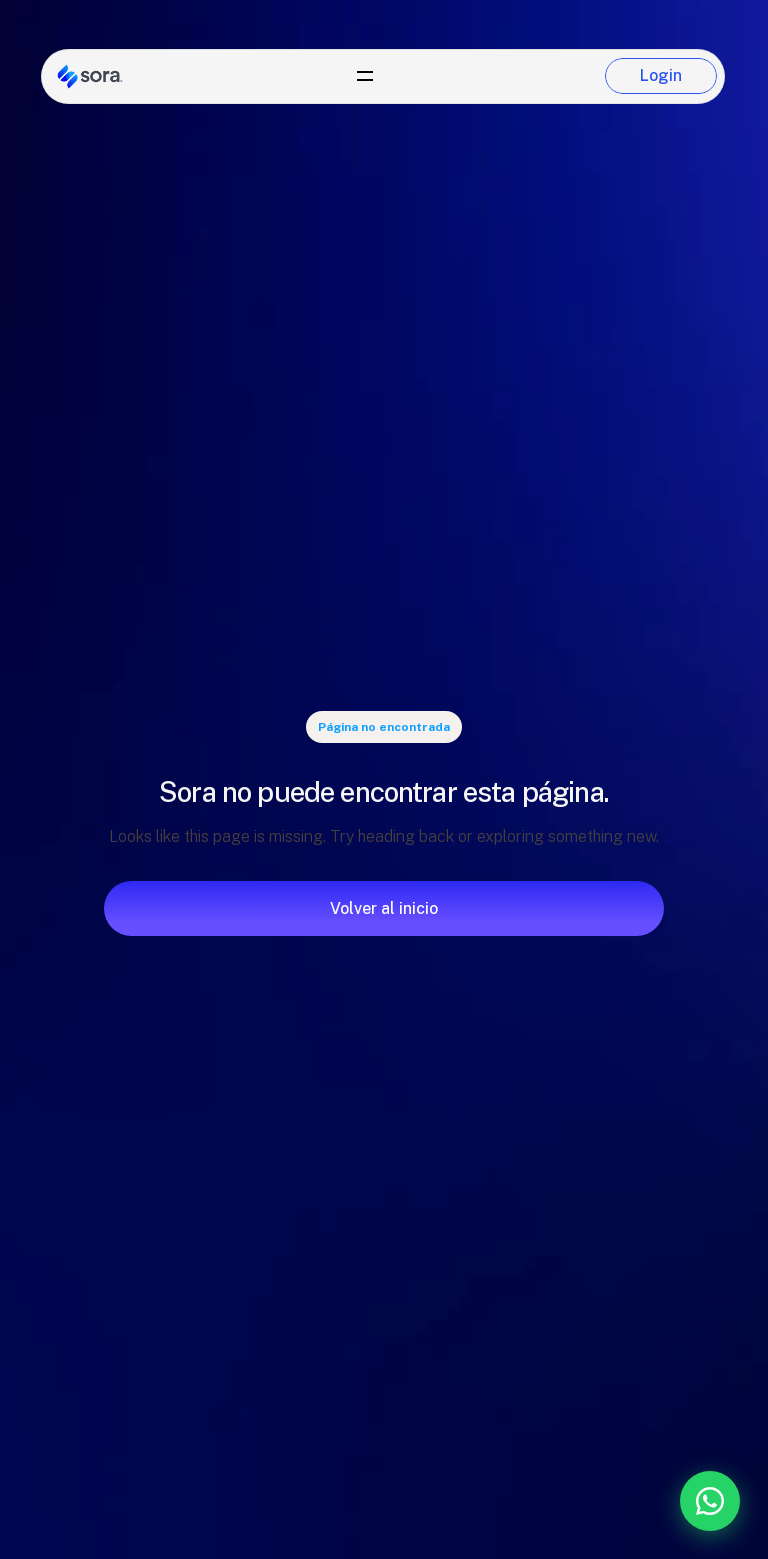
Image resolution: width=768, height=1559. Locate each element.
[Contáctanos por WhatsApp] (605, 1501)
